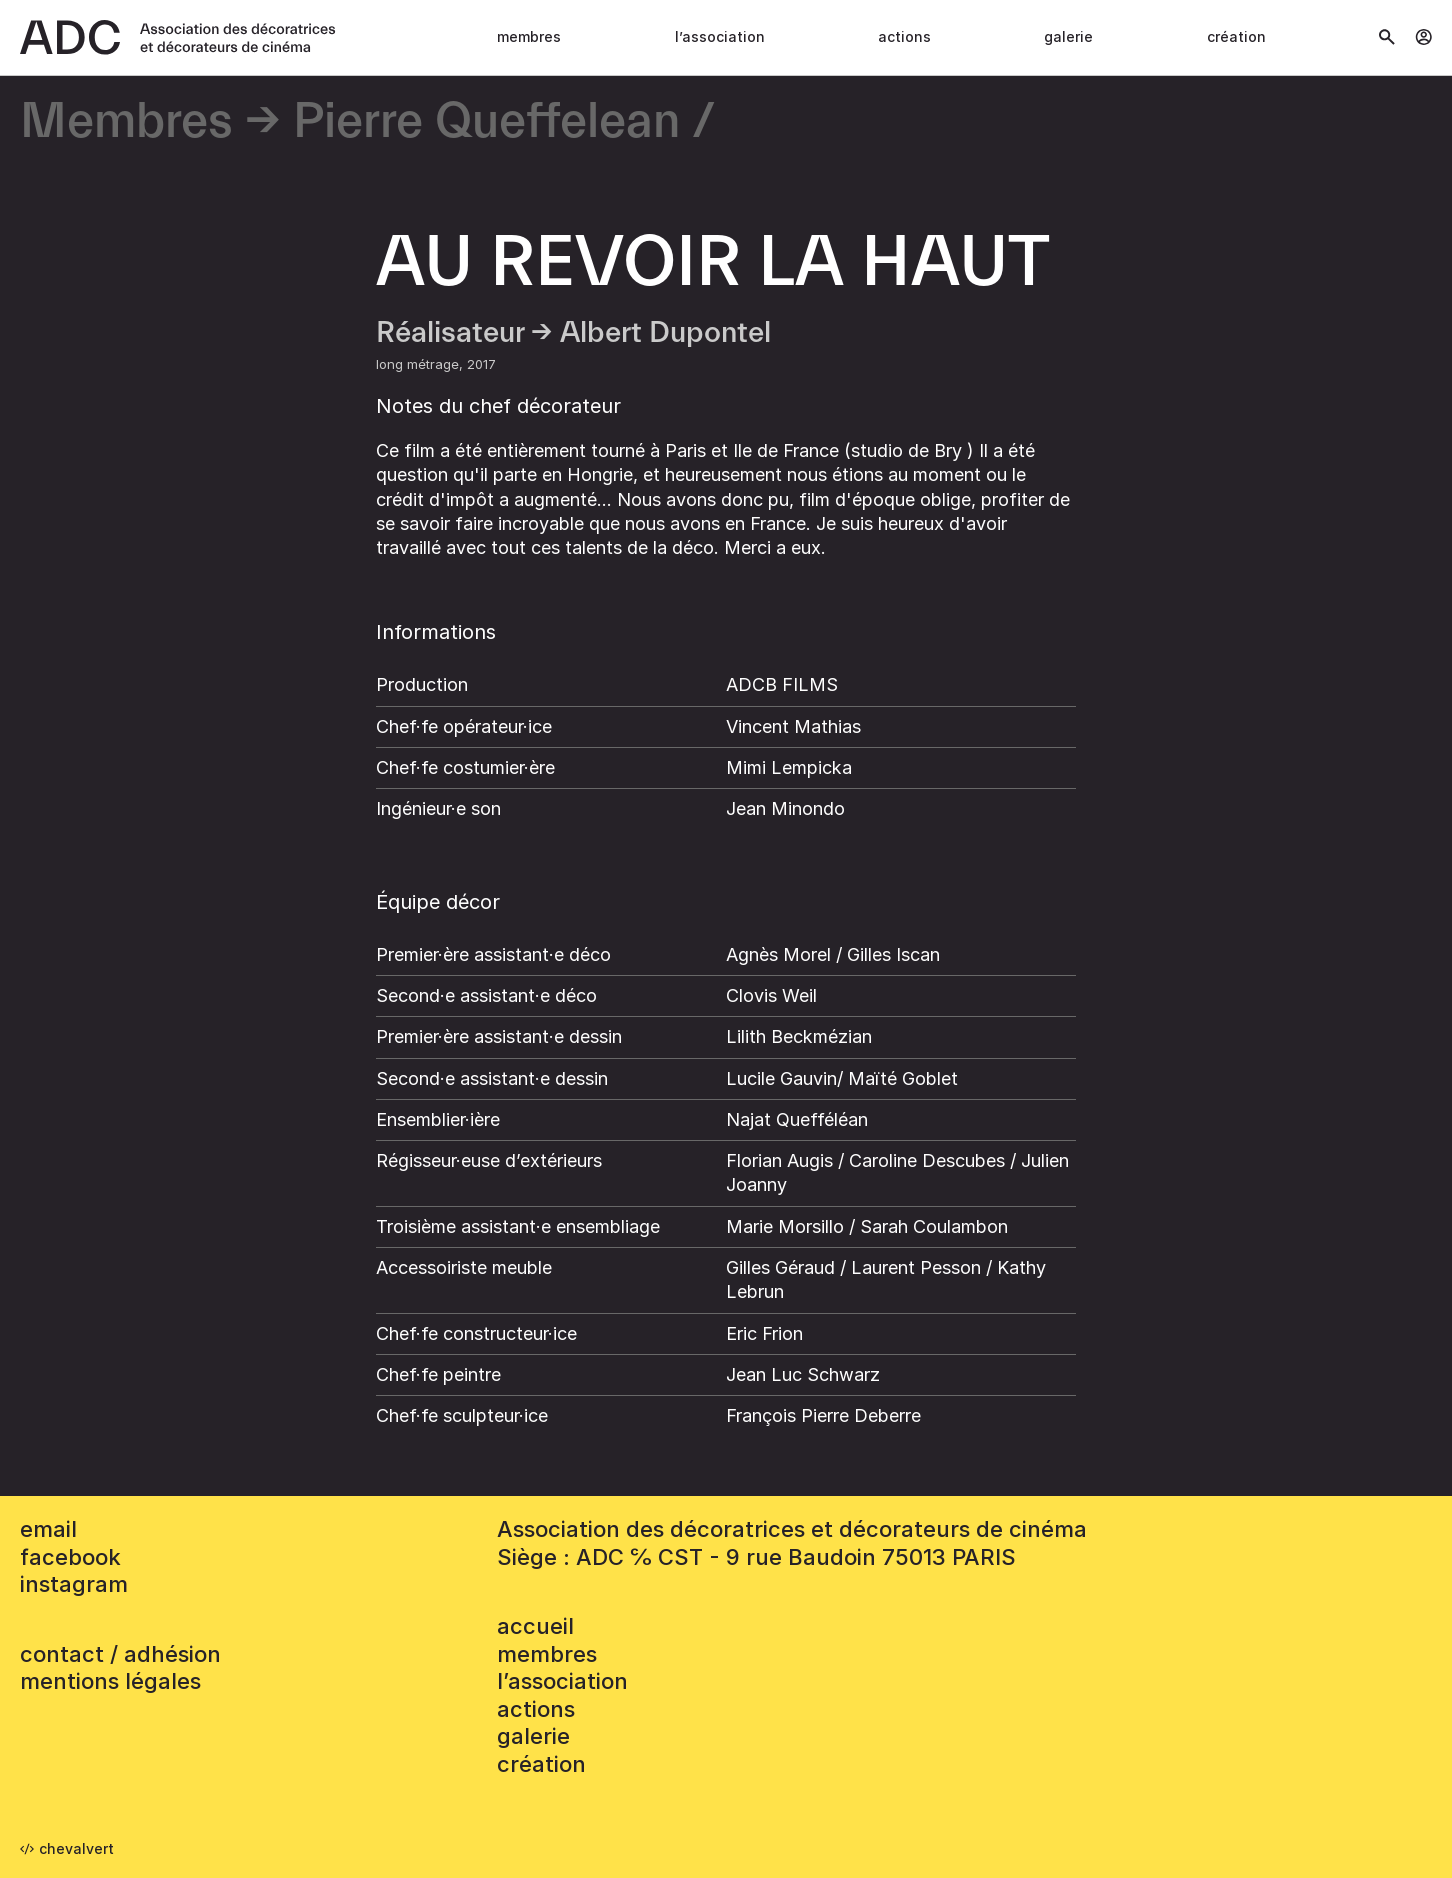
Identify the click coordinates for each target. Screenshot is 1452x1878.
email (48, 1529)
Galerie (1068, 36)
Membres (529, 36)
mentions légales (110, 1681)
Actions (904, 36)
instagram (74, 1584)
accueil (535, 1626)
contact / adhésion (120, 1654)
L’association (720, 36)
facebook (70, 1557)
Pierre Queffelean (486, 122)
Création (1236, 36)
